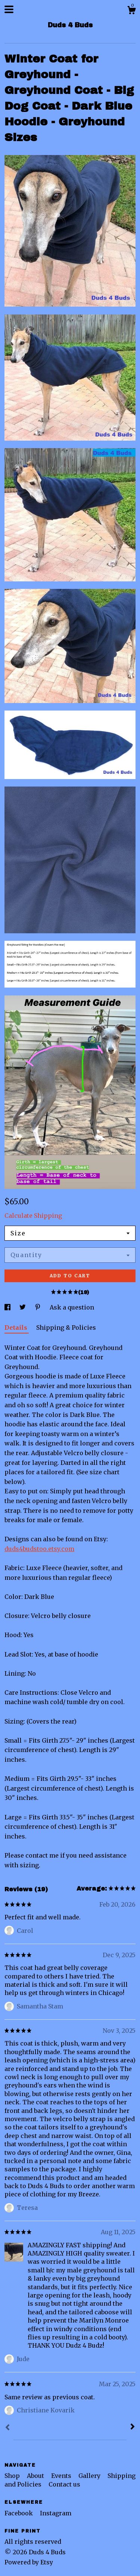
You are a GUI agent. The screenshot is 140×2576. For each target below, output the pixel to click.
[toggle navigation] (8, 9)
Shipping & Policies (66, 1327)
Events (62, 2475)
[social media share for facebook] (8, 1307)
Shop (12, 2475)
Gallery (90, 2475)
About (36, 2475)
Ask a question (72, 1307)
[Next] (133, 2427)
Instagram (55, 2513)
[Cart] (131, 11)
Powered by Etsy (28, 2562)
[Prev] (7, 2428)
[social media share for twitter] (23, 1307)
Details (16, 1327)
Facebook (19, 2513)
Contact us (64, 2484)
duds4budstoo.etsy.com (39, 1548)
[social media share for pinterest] (38, 1307)
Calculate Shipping (33, 1215)
